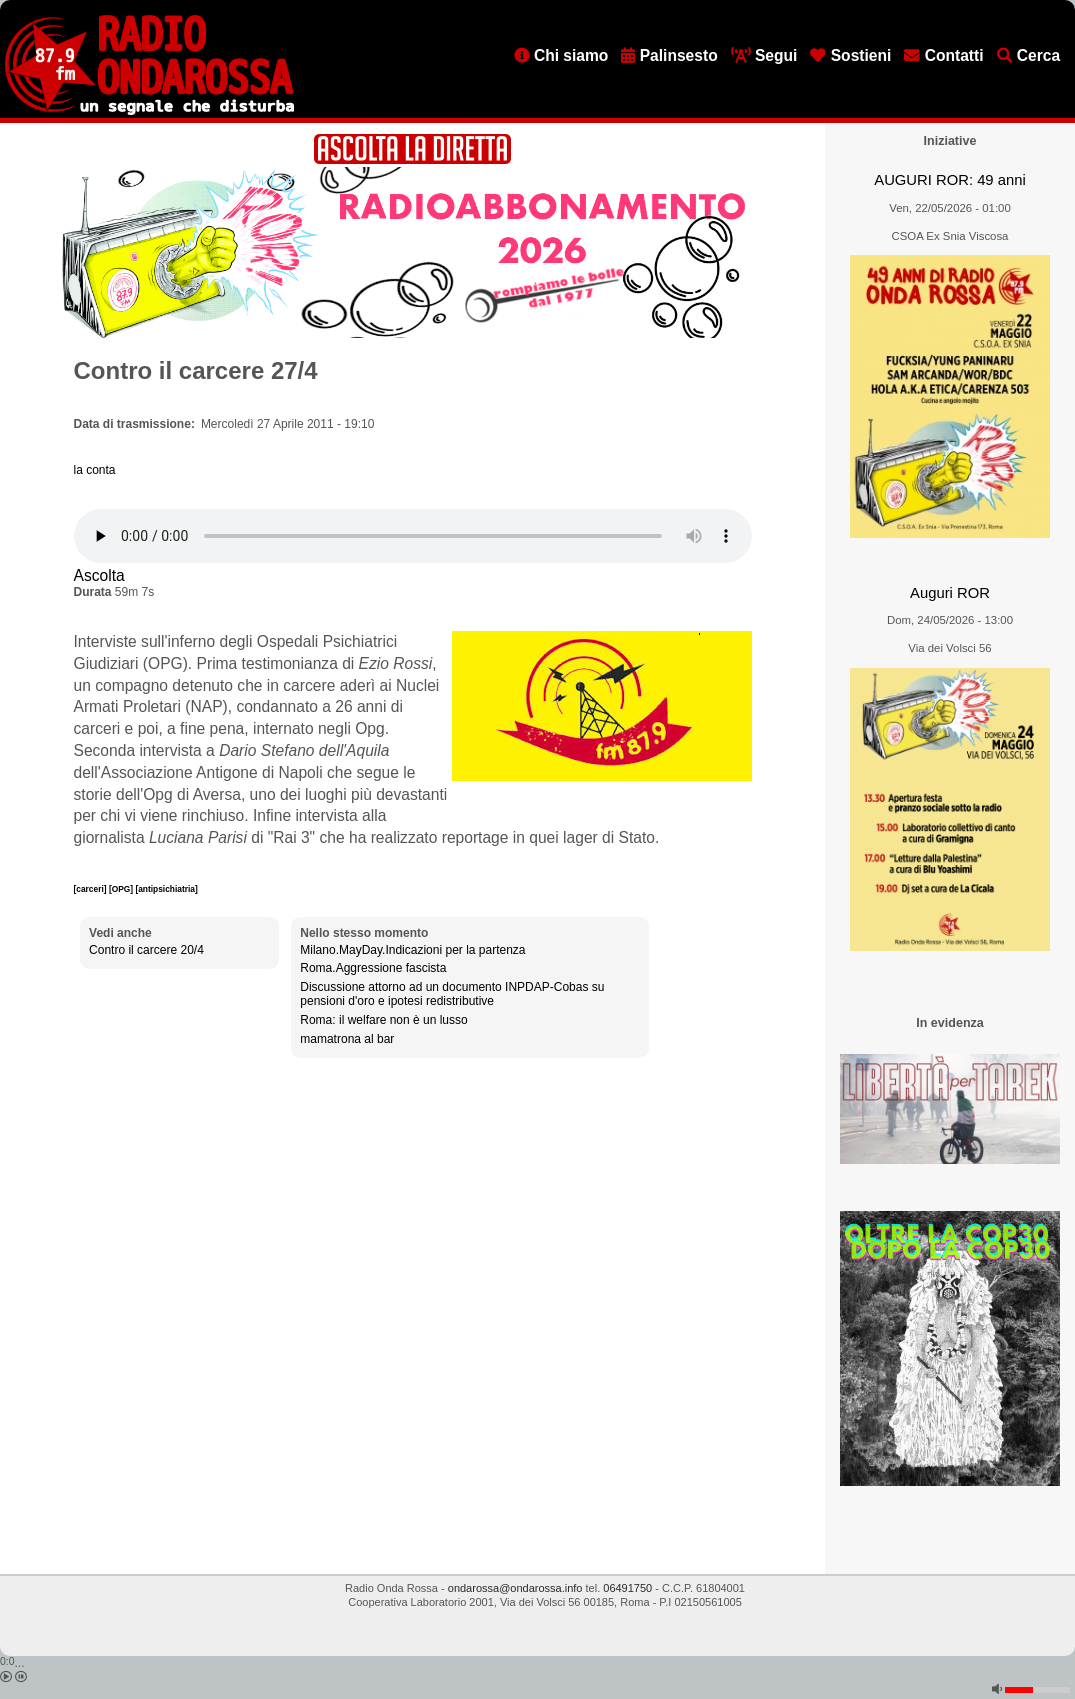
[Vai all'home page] (149, 111)
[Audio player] (413, 536)
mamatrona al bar (347, 1039)
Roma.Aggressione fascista (373, 968)
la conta (95, 470)
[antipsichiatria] (166, 889)
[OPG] (122, 889)
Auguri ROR (950, 593)
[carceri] (91, 889)
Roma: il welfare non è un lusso (383, 1020)
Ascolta (99, 575)
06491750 (627, 1588)
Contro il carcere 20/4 (146, 950)
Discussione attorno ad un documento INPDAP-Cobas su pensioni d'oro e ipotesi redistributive (452, 994)
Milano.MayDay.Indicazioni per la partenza (412, 950)
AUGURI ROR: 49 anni (949, 180)
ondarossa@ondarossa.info (515, 1588)
